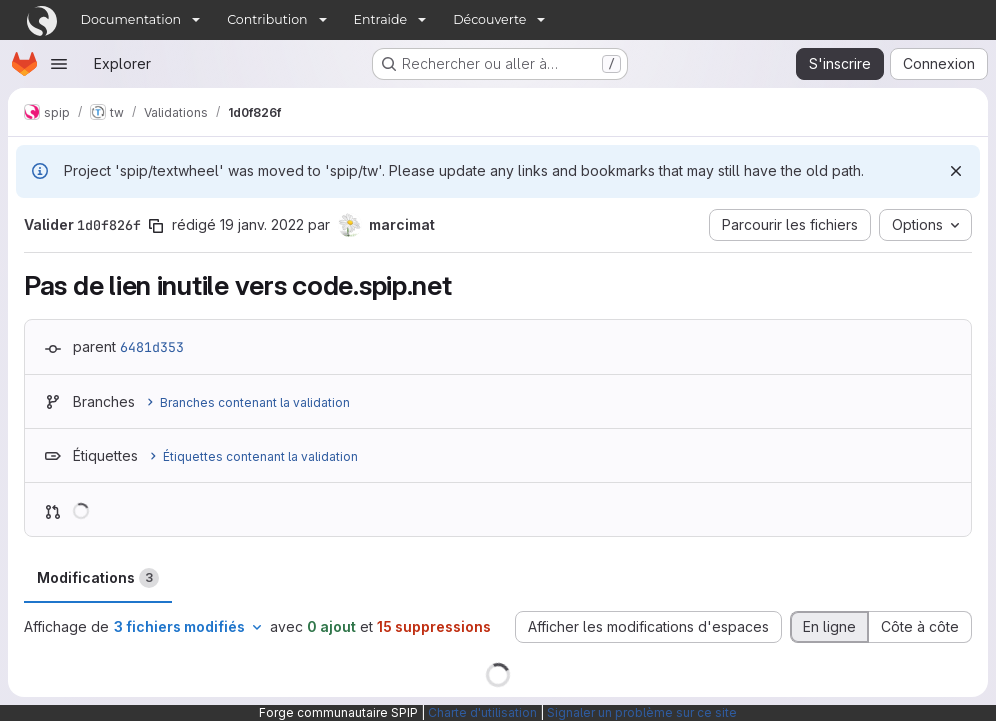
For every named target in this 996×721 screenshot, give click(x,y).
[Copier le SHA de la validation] (156, 226)
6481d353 (152, 347)
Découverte (489, 19)
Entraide (381, 19)
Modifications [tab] (98, 578)
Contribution (267, 19)
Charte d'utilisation (482, 712)
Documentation (131, 19)
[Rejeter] (956, 171)
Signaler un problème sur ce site (642, 712)
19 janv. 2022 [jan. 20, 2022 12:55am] (262, 224)
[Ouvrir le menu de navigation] (59, 64)
